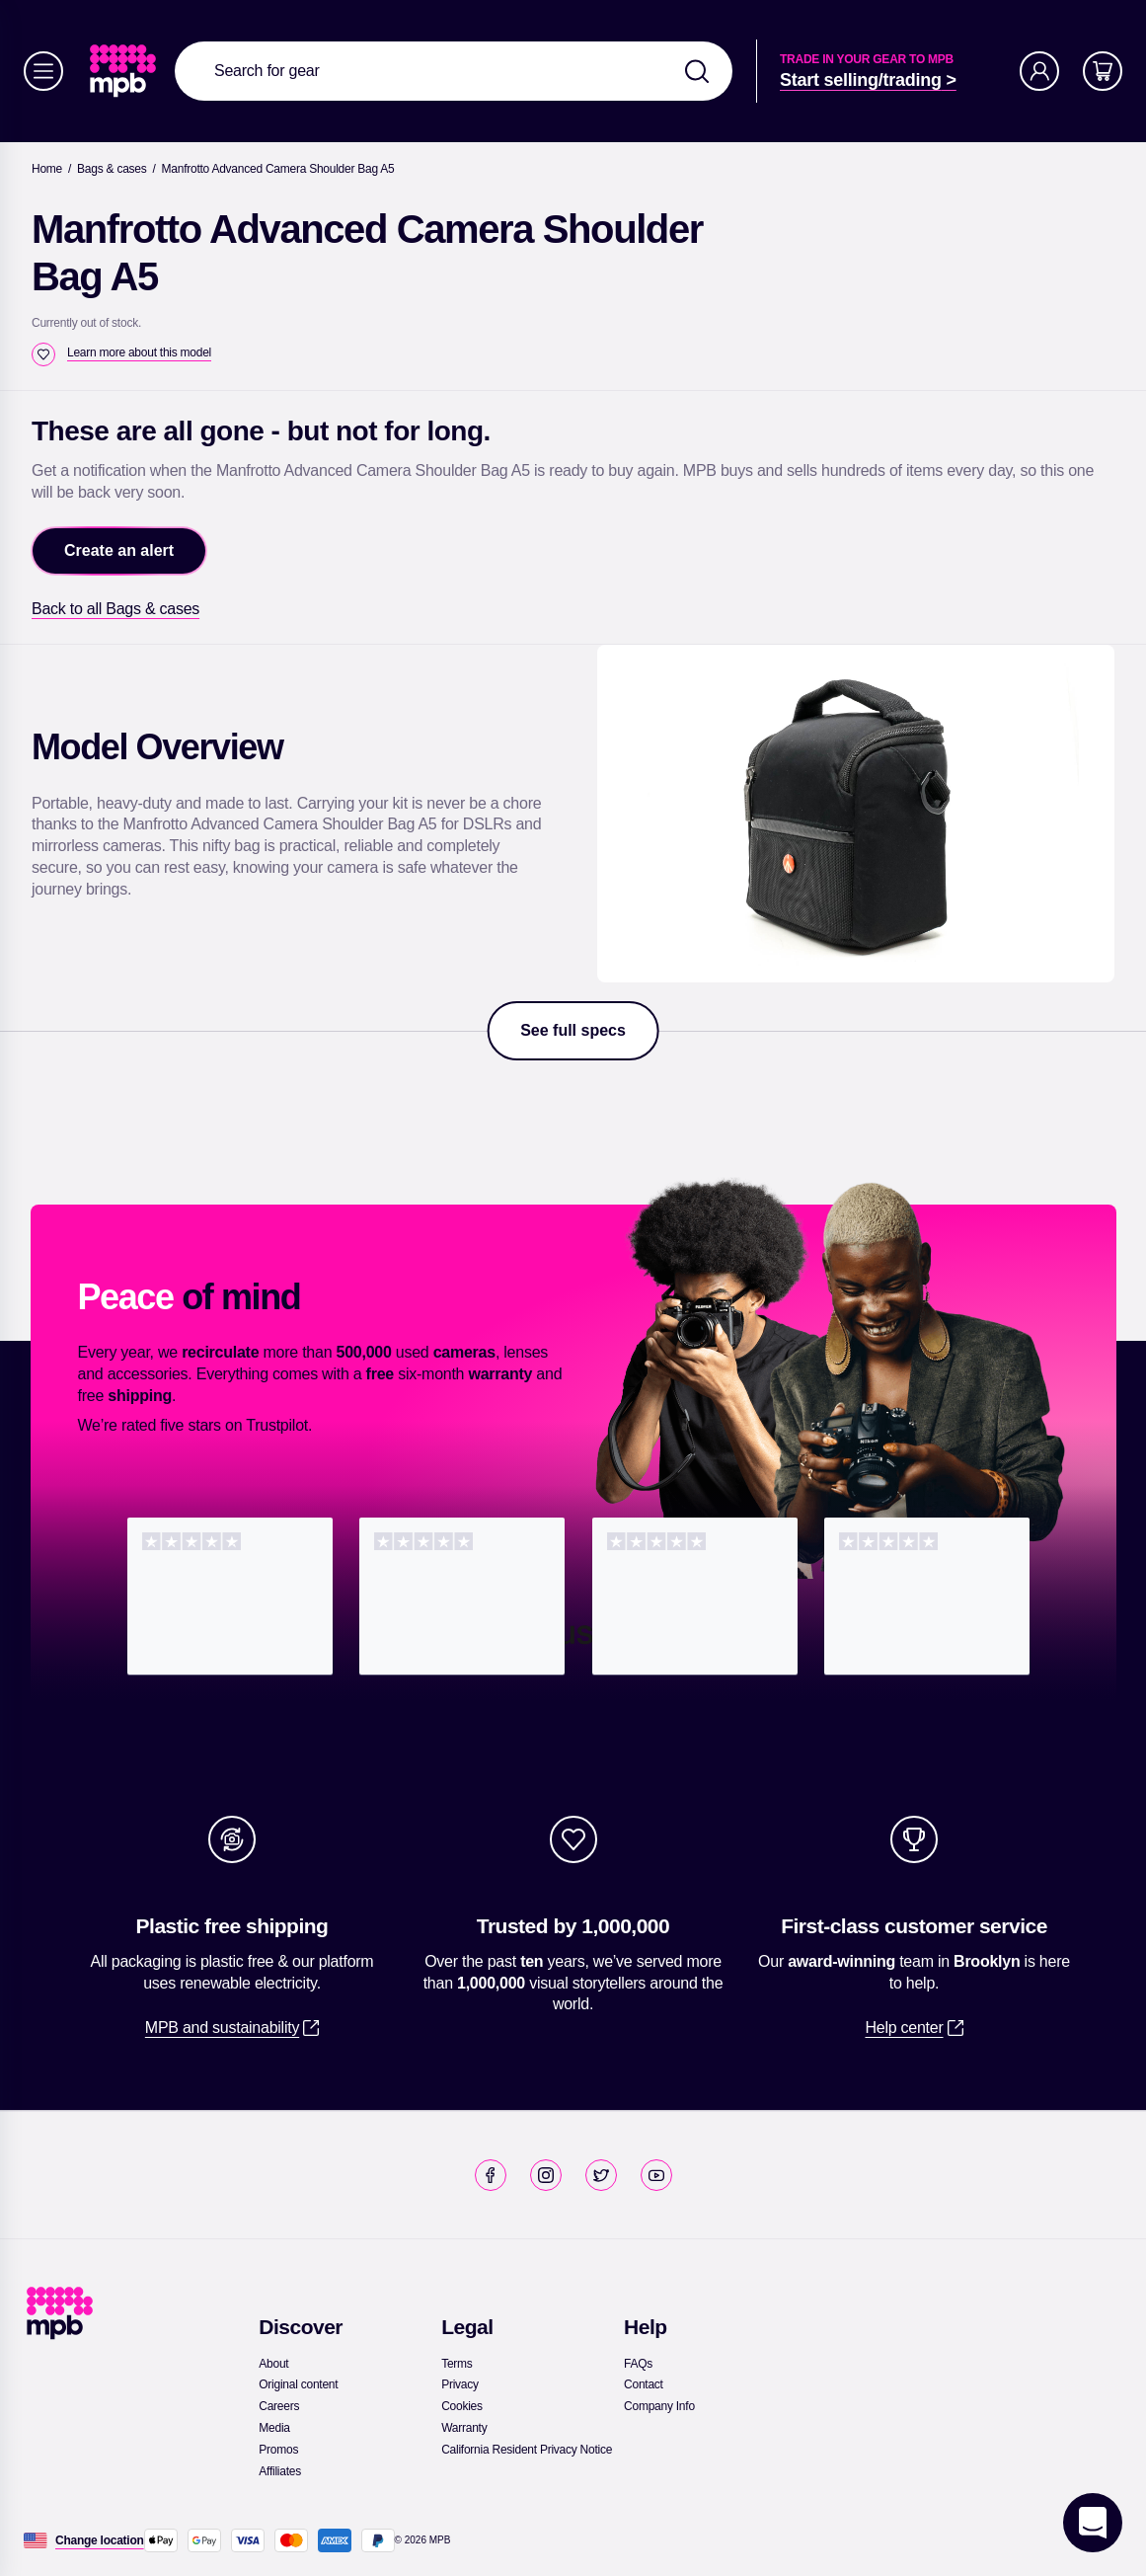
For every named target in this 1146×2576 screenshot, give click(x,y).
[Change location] (99, 2540)
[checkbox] (43, 354)
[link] (125, 71)
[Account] (1039, 71)
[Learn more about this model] (139, 352)
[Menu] (43, 71)
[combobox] (453, 71)
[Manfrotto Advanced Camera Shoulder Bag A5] (278, 169)
